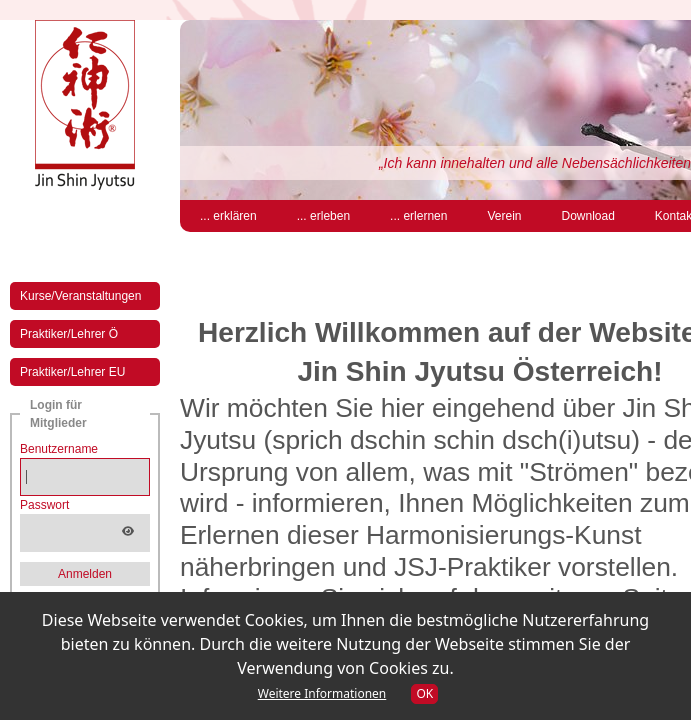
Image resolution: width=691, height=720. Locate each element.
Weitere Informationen (322, 693)
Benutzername (59, 449)
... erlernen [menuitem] (418, 216)
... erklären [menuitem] (228, 216)
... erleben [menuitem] (323, 216)
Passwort (44, 505)
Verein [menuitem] (504, 216)
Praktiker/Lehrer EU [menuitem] (72, 372)
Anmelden (85, 574)
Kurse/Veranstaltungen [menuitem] (80, 296)
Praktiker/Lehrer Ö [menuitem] (69, 334)
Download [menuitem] (587, 216)
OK (424, 693)
